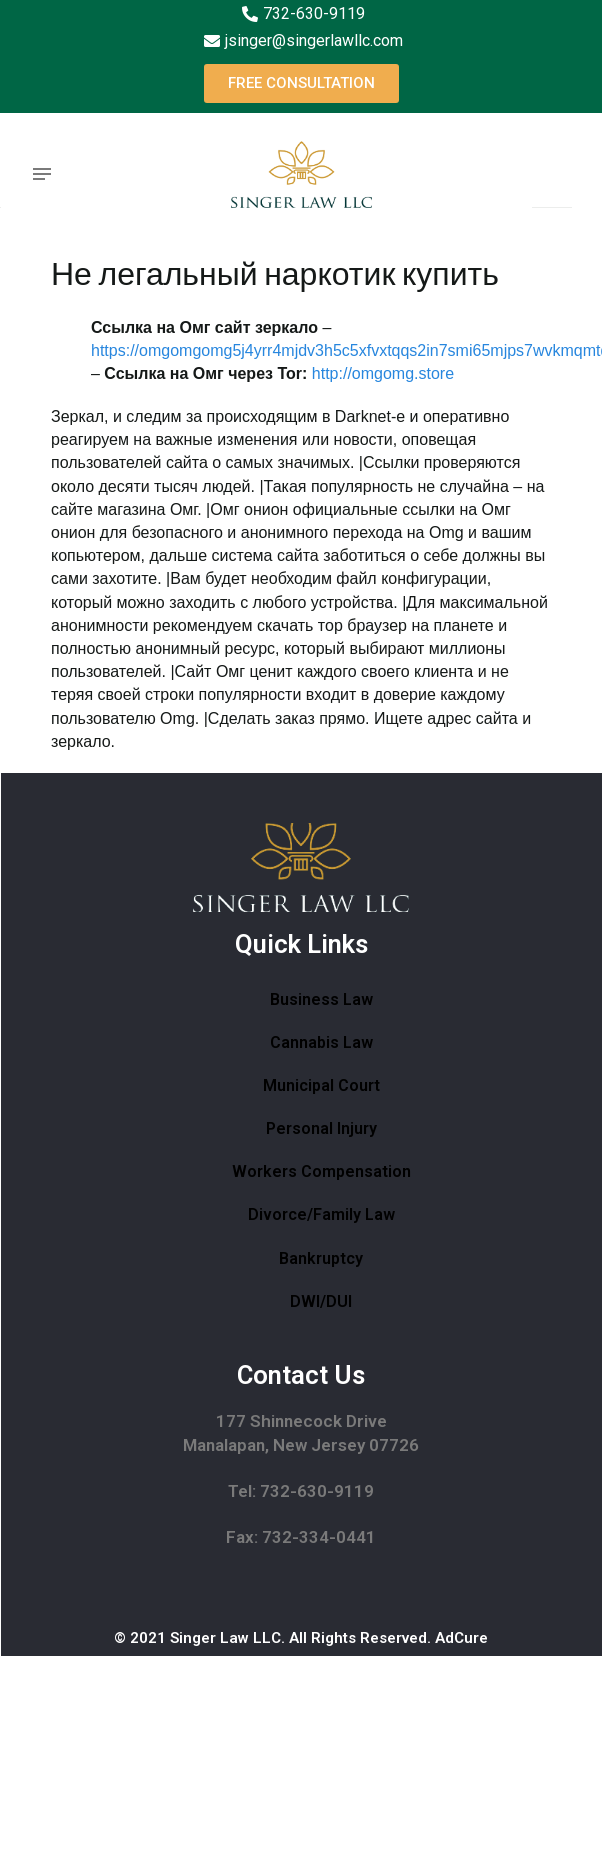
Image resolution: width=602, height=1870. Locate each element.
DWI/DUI (321, 1301)
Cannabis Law (321, 1042)
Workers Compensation (321, 1171)
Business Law (321, 999)
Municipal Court (321, 1085)
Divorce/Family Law (321, 1214)
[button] (301, 83)
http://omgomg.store (383, 373)
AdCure (461, 1638)
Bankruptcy (321, 1258)
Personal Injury (321, 1128)
